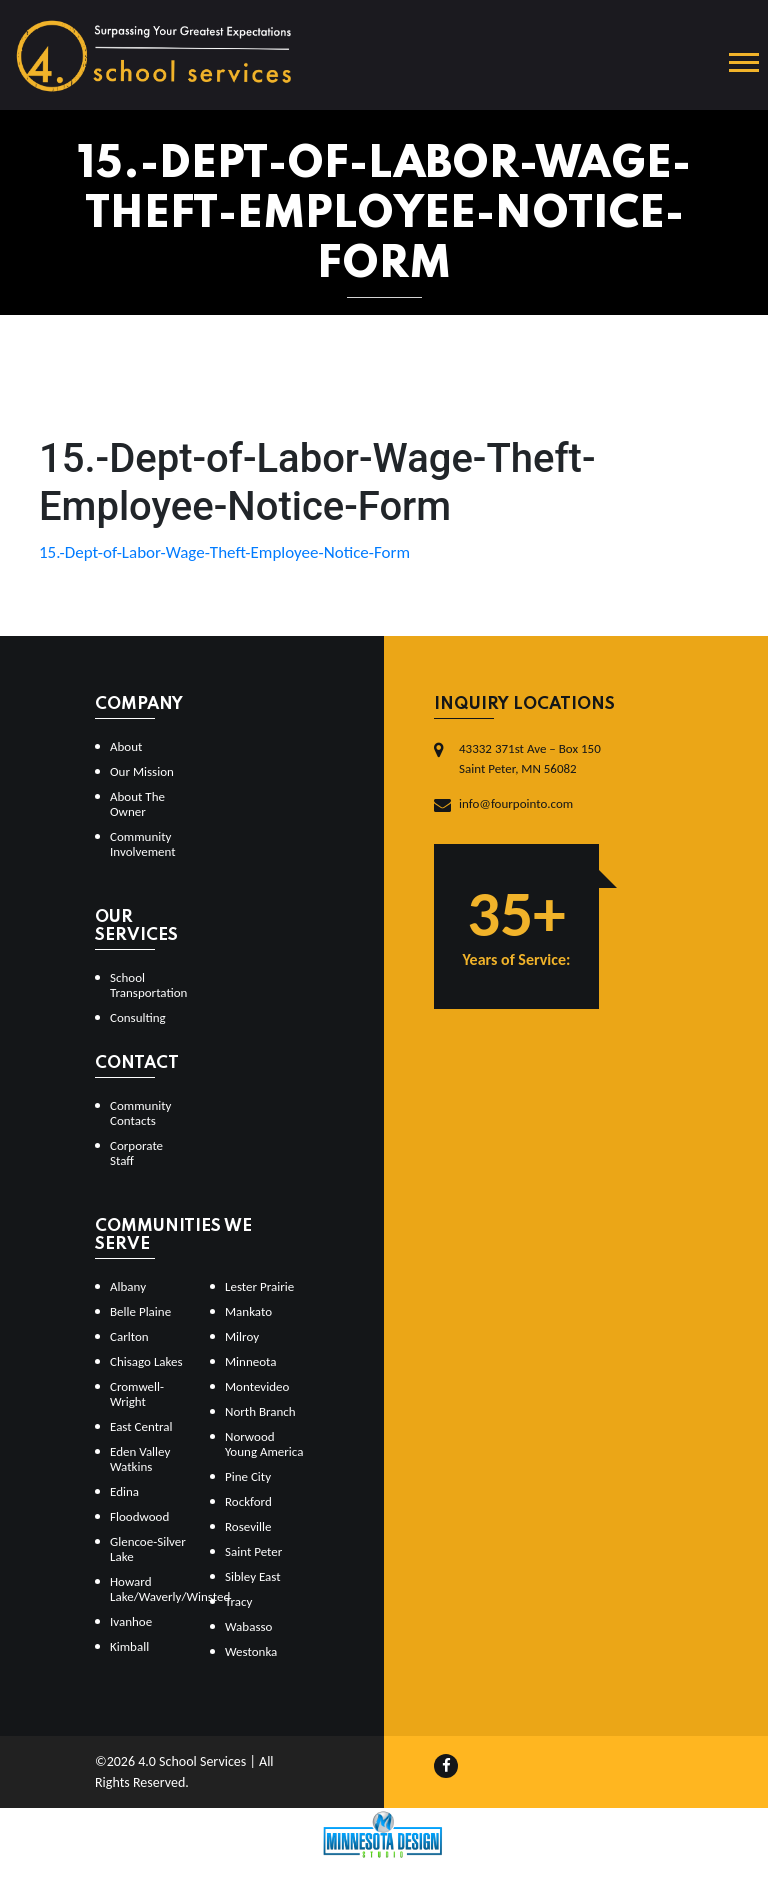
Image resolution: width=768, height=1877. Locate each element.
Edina (124, 1491)
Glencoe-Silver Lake (148, 1549)
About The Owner (137, 804)
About (126, 746)
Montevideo (257, 1386)
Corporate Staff (136, 1153)
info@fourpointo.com (516, 803)
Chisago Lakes (146, 1361)
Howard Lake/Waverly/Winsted (152, 1589)
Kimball (129, 1646)
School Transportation (148, 985)
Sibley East (253, 1576)
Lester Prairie (259, 1286)
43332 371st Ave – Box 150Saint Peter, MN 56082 (530, 758)
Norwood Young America (264, 1444)
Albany (128, 1286)
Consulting (138, 1017)
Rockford (248, 1501)
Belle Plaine (140, 1311)
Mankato (248, 1311)
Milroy (242, 1336)
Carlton (129, 1336)
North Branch (260, 1411)
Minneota (251, 1361)
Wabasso (248, 1626)
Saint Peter (253, 1551)
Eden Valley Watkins (140, 1459)
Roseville (248, 1526)
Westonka (251, 1651)
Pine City (248, 1476)
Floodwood (139, 1516)
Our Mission (142, 771)
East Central (141, 1426)
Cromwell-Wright (137, 1394)
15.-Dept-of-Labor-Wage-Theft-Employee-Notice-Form (224, 552)
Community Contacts (140, 1113)
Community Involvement (143, 844)
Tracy (238, 1601)
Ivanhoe (131, 1621)
